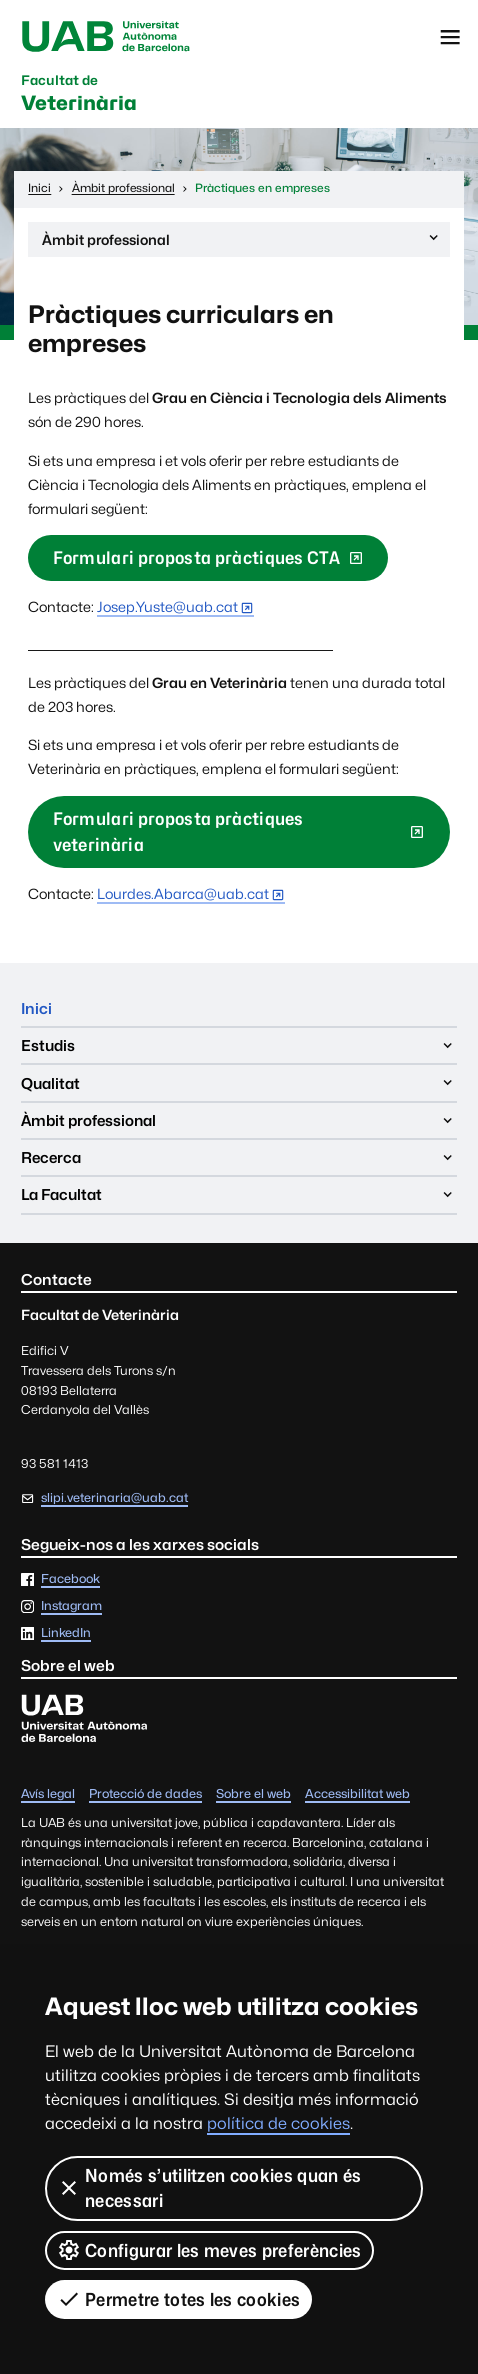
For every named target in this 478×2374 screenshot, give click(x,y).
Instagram (71, 1606)
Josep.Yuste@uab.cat (167, 606)
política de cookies (278, 2123)
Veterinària (79, 94)
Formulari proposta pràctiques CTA (197, 557)
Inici (36, 1008)
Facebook (70, 1579)
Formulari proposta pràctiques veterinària (178, 831)
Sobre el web (253, 1794)
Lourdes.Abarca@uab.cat (183, 893)
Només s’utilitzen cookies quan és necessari (209, 2188)
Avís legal (48, 1794)
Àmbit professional (241, 242)
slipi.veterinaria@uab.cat (114, 1497)
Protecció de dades (145, 1794)
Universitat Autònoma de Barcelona (106, 37)
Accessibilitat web (357, 1794)
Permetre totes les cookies (178, 2299)
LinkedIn (66, 1633)
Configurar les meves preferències (209, 2250)
